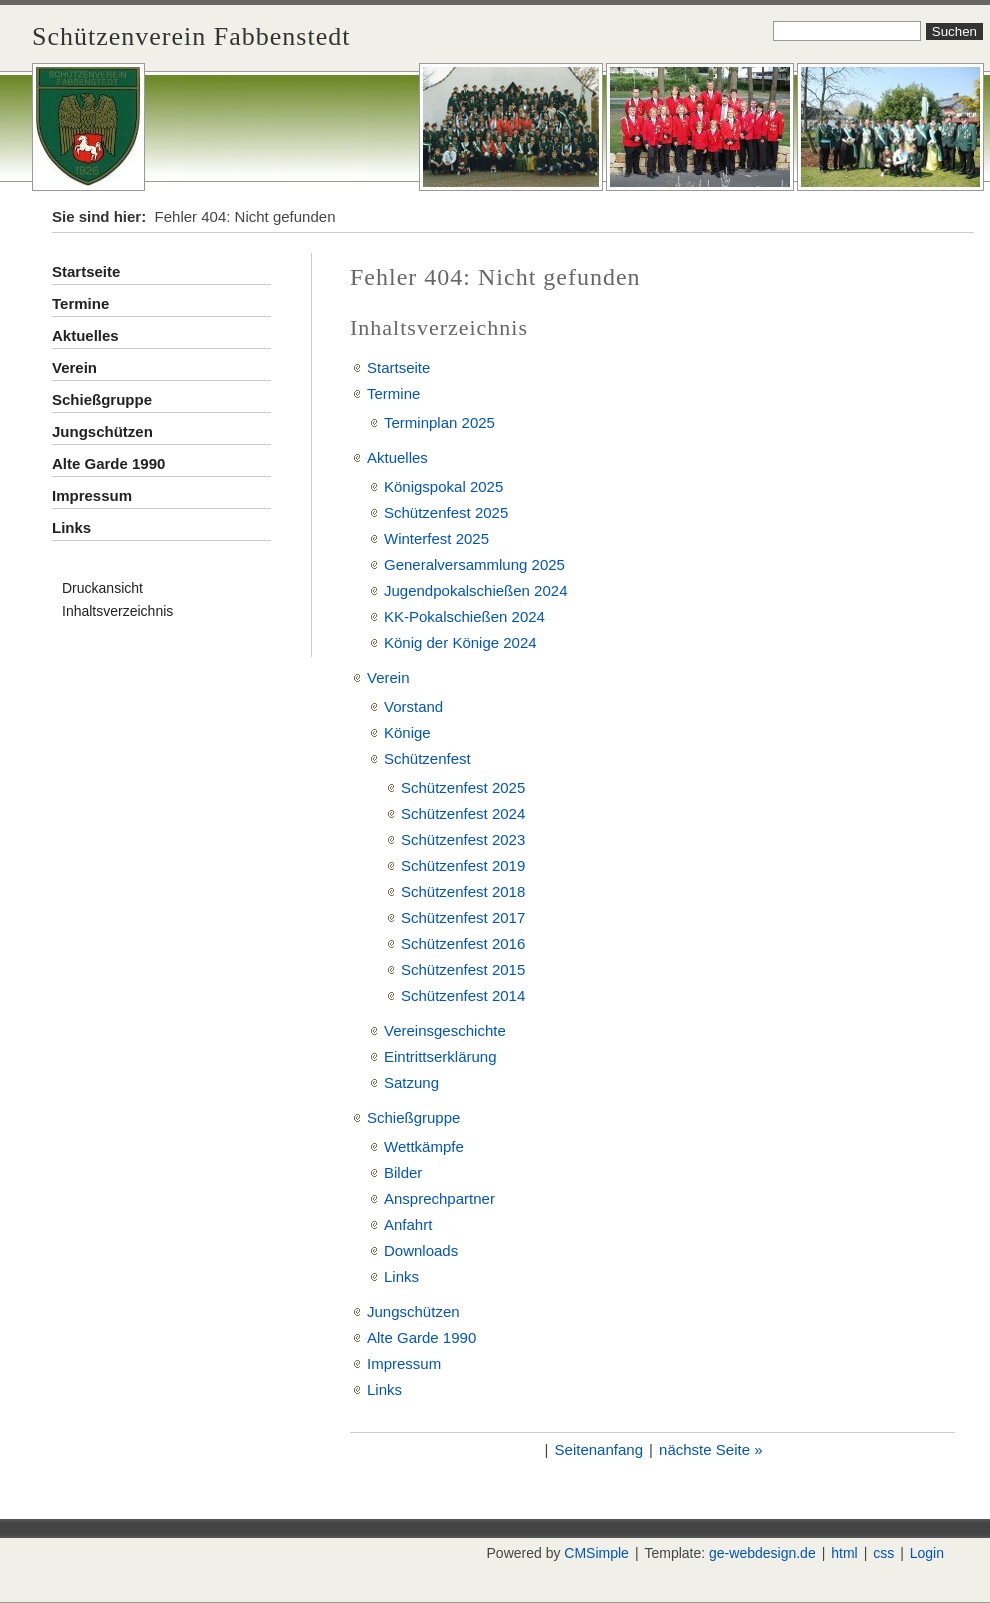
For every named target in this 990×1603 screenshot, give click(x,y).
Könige (407, 732)
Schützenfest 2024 (463, 813)
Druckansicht (102, 588)
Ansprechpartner (439, 1198)
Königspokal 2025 (443, 486)
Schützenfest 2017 (463, 917)
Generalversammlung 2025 (474, 564)
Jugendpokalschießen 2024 (475, 590)
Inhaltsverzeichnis (117, 611)
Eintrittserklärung (440, 1056)
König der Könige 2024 (460, 642)
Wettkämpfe (424, 1146)
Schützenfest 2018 (463, 891)
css (883, 1553)
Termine (80, 303)
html (844, 1553)
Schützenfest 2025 (446, 512)
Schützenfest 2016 (463, 943)
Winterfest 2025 (436, 538)
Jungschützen (102, 431)
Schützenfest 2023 (463, 839)
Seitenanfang (599, 1449)
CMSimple (596, 1553)
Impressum (92, 495)
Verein (74, 367)
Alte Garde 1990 (108, 463)
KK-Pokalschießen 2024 (464, 616)
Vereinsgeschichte (445, 1030)
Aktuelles (85, 335)
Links (71, 527)
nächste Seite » (710, 1449)
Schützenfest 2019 (463, 865)
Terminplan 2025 (439, 422)
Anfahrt (408, 1224)
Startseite (86, 271)
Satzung (411, 1082)
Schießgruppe (102, 399)
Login (927, 1553)
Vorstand (413, 706)
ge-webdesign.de (762, 1553)
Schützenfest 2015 (463, 969)
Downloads (421, 1250)
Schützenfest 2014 (463, 995)
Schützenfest (427, 758)
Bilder (403, 1172)
